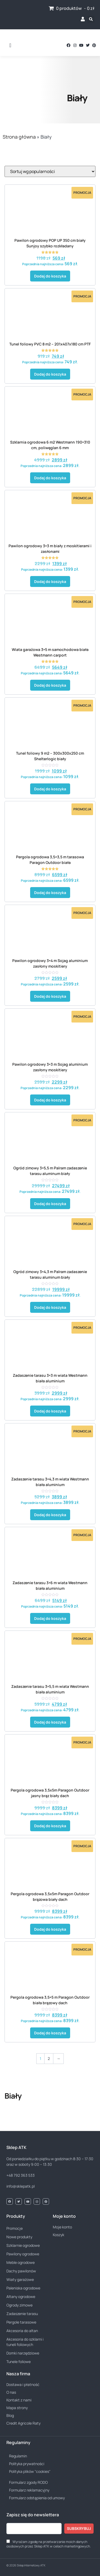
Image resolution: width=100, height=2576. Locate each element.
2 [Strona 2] (49, 2058)
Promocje (14, 2228)
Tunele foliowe (18, 2361)
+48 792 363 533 (20, 2175)
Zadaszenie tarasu (22, 2313)
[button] (10, 45)
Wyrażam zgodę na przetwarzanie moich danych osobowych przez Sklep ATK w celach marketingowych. (48, 2544)
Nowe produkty (19, 2236)
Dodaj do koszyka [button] (50, 276)
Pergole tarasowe (21, 2322)
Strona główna (19, 137)
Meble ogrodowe (20, 2262)
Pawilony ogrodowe (22, 2253)
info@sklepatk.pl (20, 2186)
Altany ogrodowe (20, 2296)
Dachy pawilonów (21, 2270)
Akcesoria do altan (22, 2330)
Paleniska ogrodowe (23, 2288)
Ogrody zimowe (19, 2305)
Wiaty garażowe (20, 2279)
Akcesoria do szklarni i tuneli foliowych (24, 2342)
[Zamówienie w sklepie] (50, 171)
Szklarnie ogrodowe (23, 2245)
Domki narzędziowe (22, 2353)
